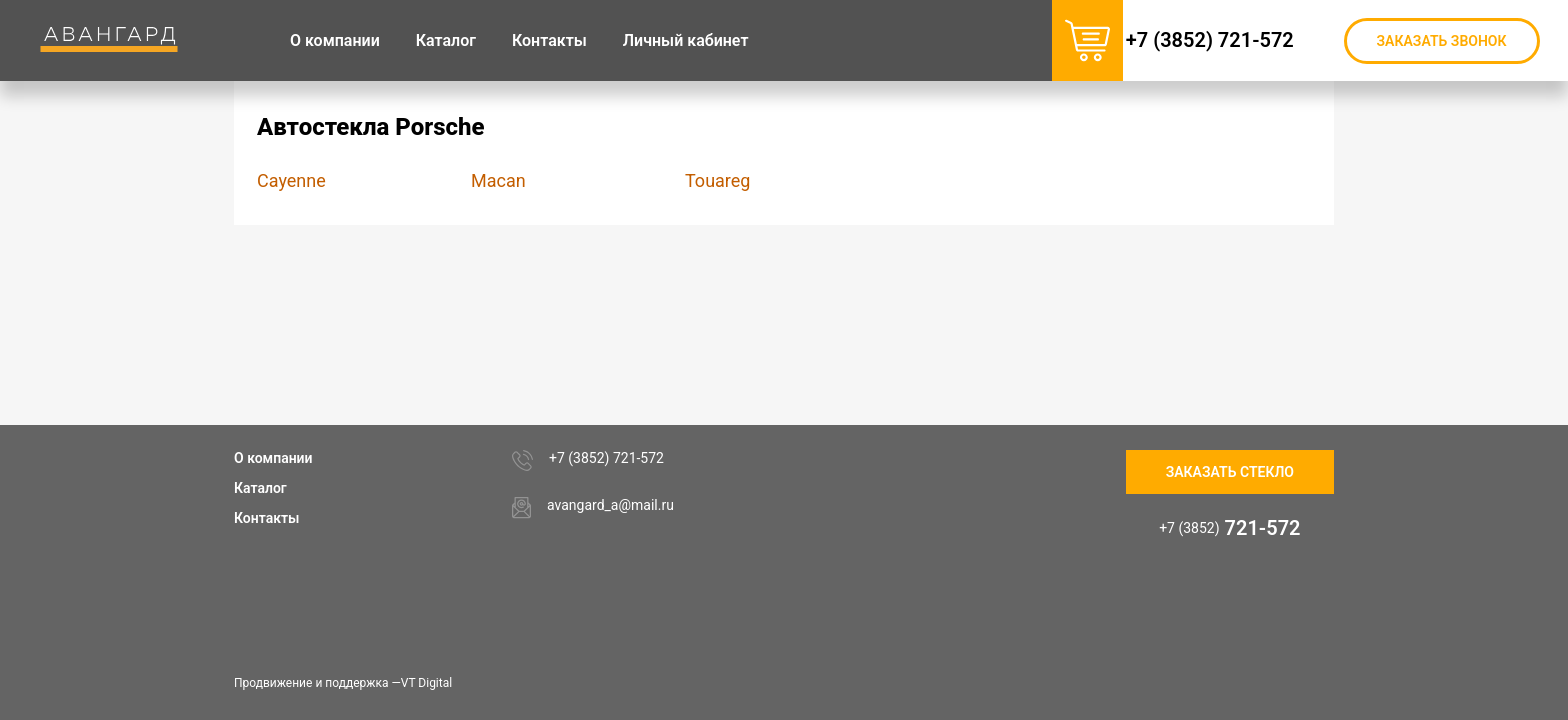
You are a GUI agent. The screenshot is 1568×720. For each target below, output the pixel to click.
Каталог (260, 488)
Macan (498, 180)
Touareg (717, 180)
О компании (273, 458)
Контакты (266, 518)
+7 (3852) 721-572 (1234, 40)
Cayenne (291, 180)
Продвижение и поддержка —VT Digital (343, 683)
